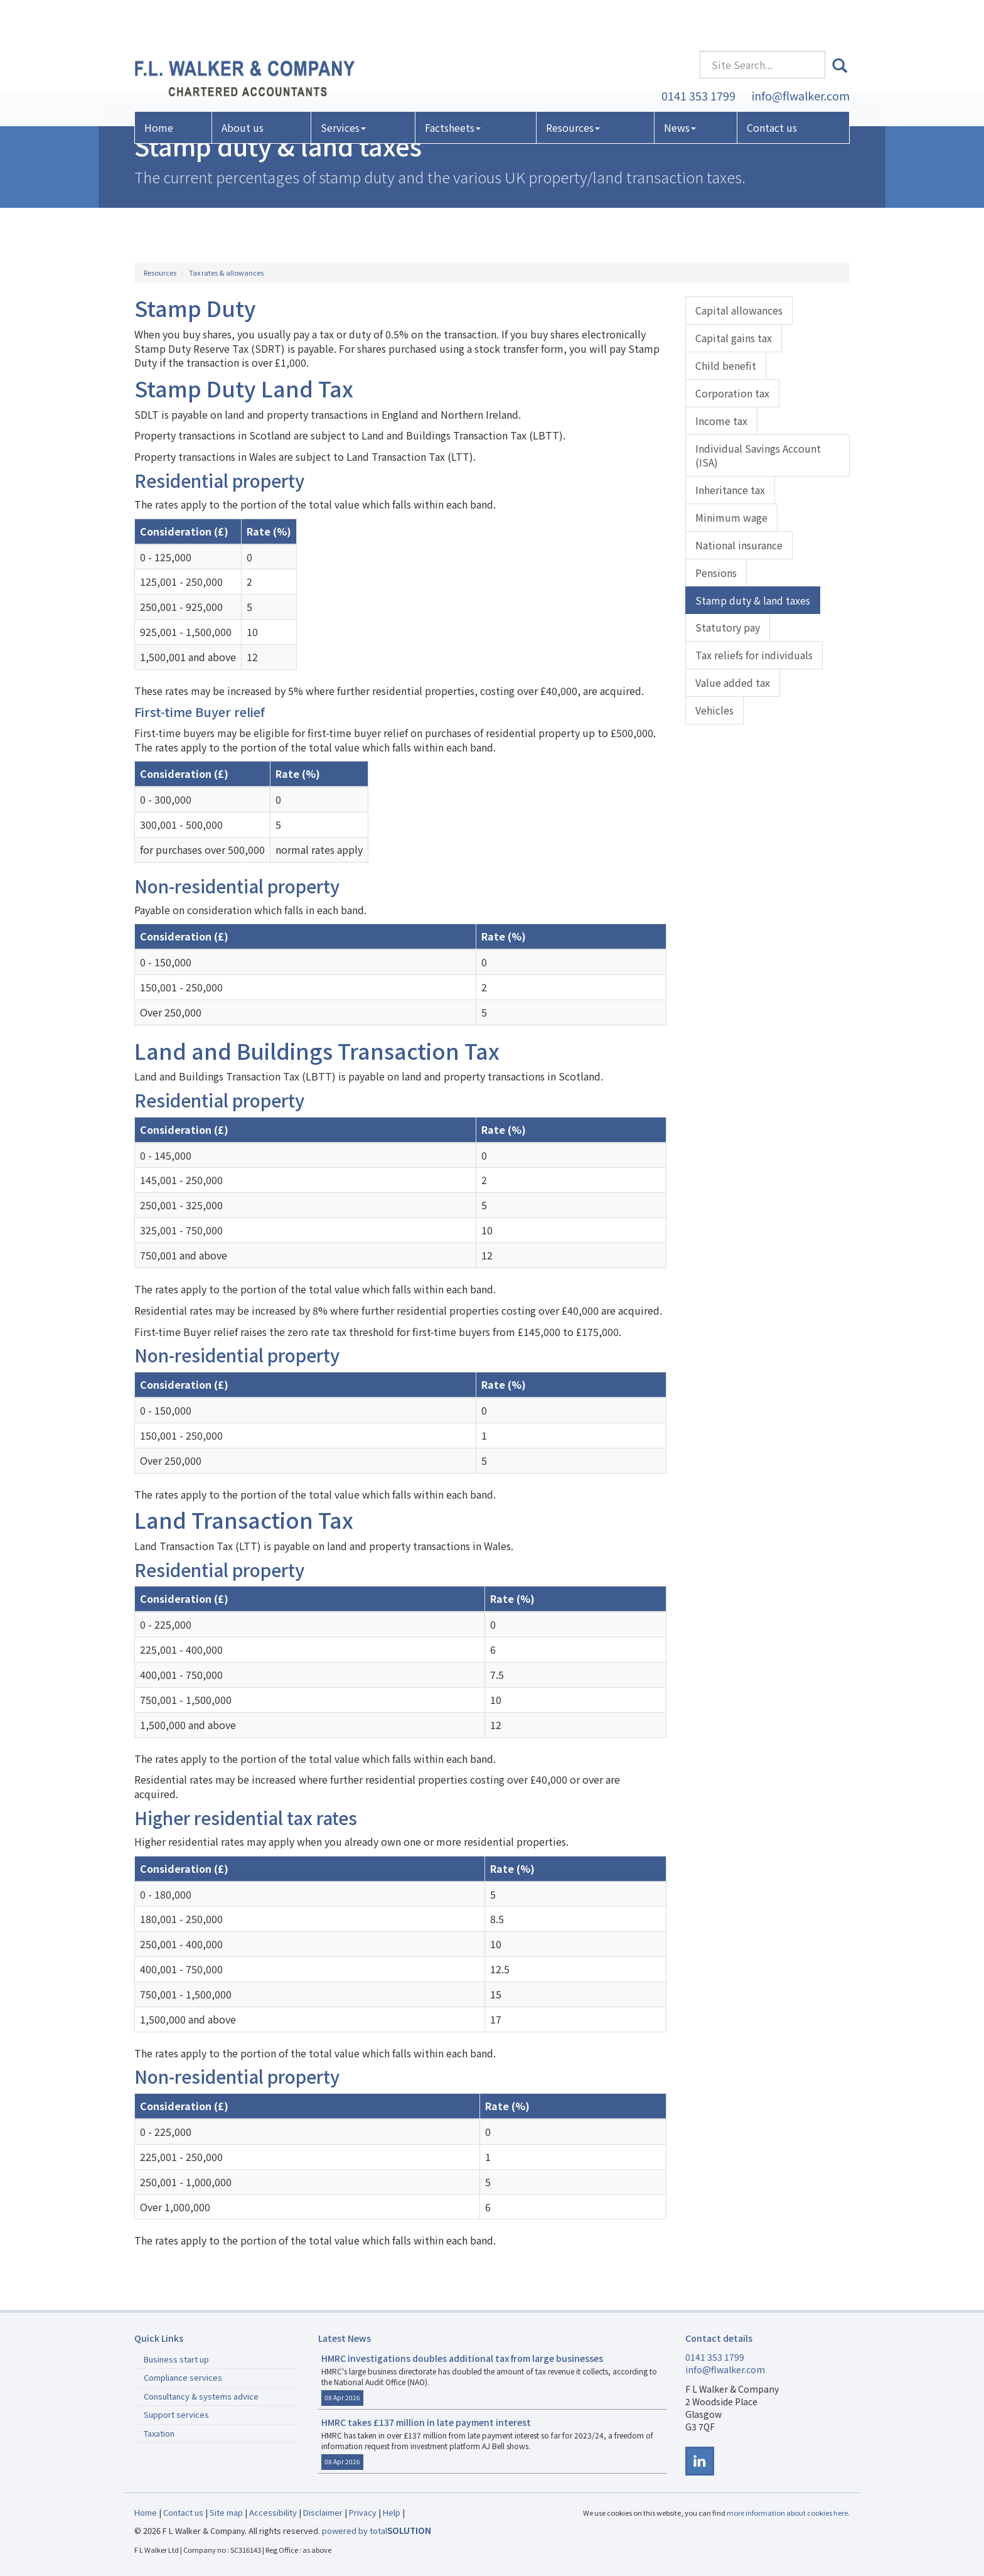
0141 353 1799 (698, 58)
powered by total (376, 2530)
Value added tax (732, 682)
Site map (226, 2512)
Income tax (721, 420)
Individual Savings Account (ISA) (758, 455)
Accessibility (273, 2512)
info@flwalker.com (801, 58)
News (680, 90)
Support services (176, 2414)
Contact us (772, 90)
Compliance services (183, 2377)
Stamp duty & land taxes (752, 600)
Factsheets (453, 90)
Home (158, 90)
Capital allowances (739, 310)
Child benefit (725, 365)
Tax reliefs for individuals (754, 654)
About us (243, 90)
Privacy (363, 2512)
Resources (573, 90)
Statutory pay (727, 627)
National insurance (739, 544)
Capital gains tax (733, 337)
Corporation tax (732, 393)
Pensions (716, 572)
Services (343, 90)
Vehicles (714, 710)
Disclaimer (323, 2512)
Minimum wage (731, 517)
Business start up (176, 2359)
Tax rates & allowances (226, 272)
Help (391, 2512)
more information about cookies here (787, 2513)
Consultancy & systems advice (201, 2396)
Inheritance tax (730, 489)
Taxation (159, 2433)
